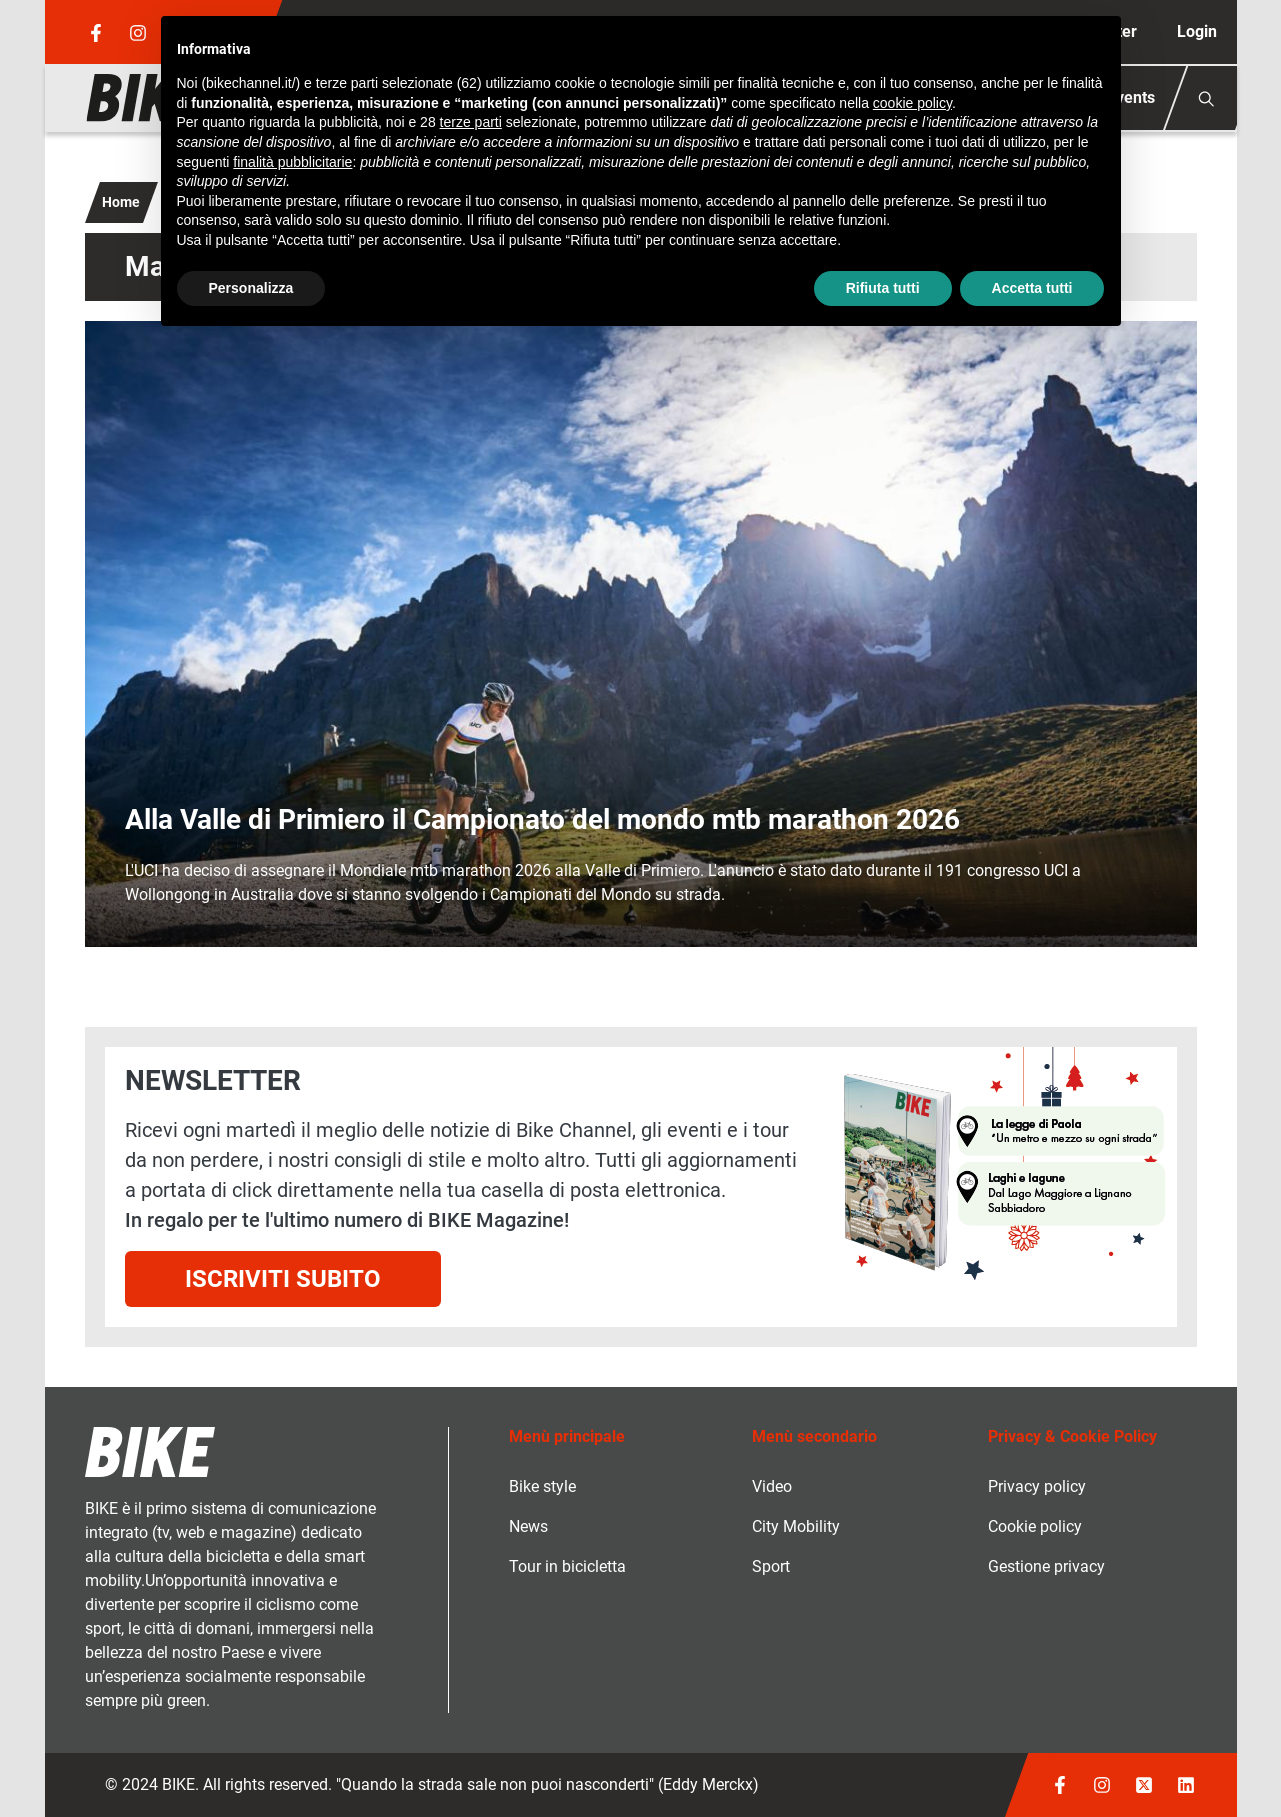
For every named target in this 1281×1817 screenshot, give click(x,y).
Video (772, 1486)
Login (1197, 31)
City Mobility (796, 1526)
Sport (771, 1566)
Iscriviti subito (283, 1279)
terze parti (471, 122)
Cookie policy (1035, 1526)
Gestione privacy (1046, 1566)
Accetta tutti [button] (1032, 288)
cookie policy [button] (912, 103)
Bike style (542, 1486)
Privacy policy (1037, 1486)
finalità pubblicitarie (292, 162)
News (528, 1526)
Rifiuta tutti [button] (883, 288)
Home (121, 202)
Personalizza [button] (251, 288)
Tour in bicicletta (567, 1566)
